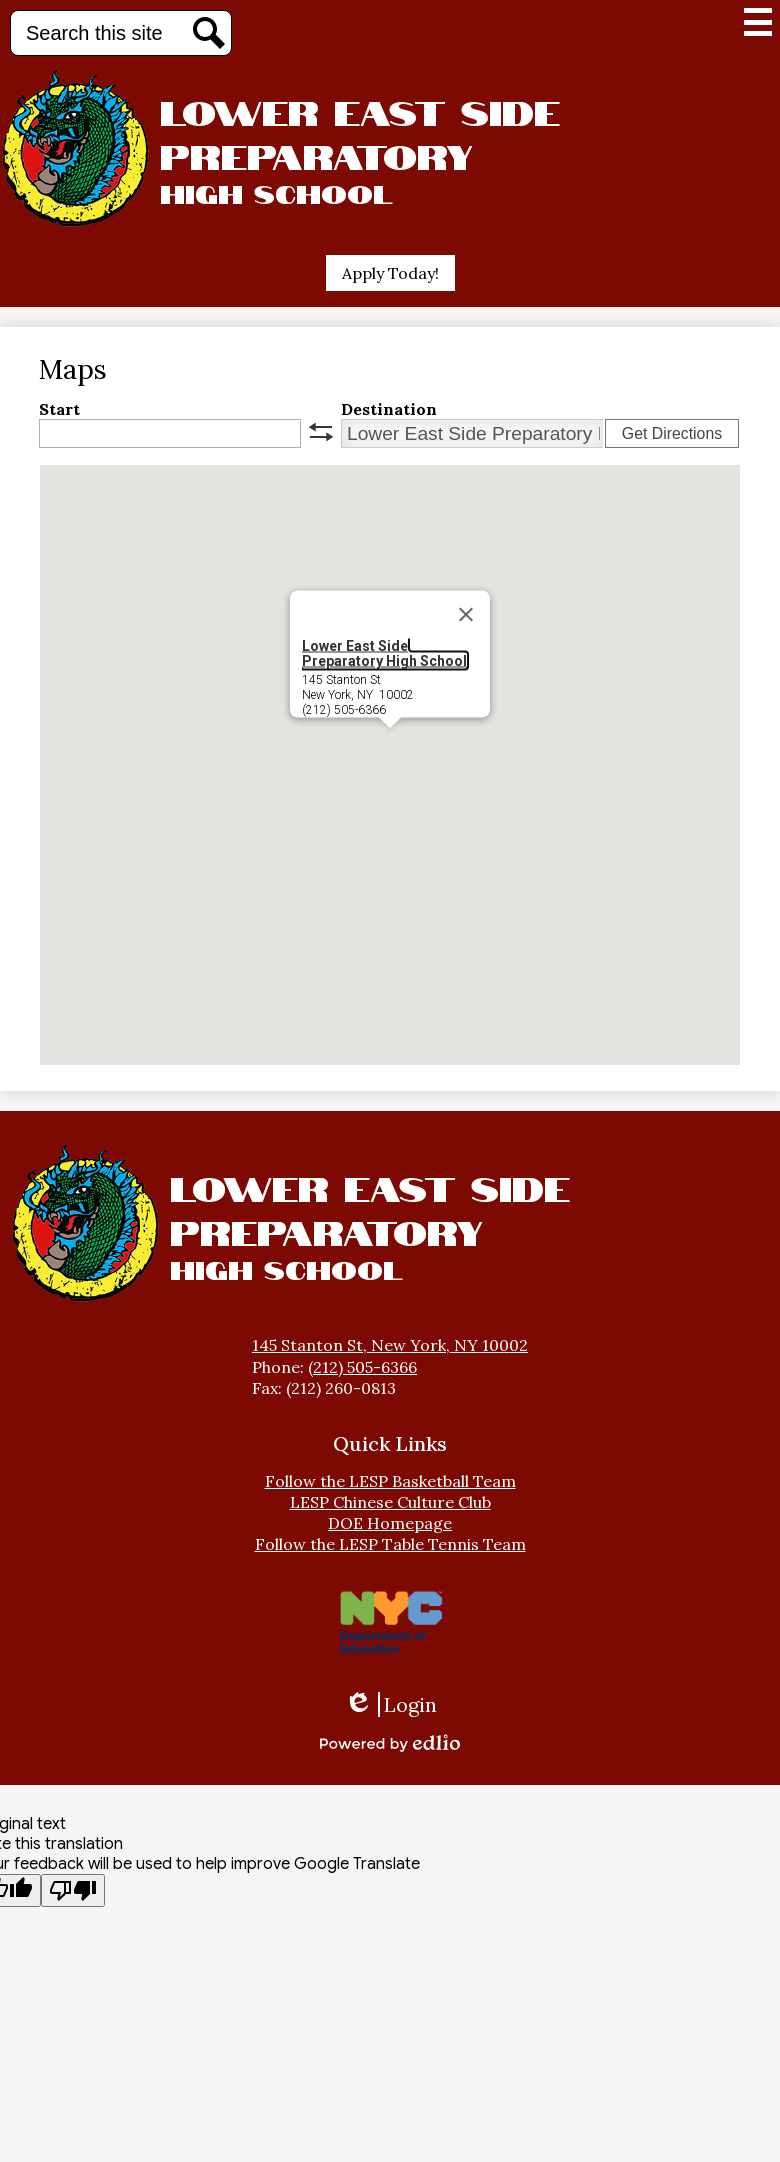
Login (390, 1704)
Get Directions (672, 433)
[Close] (466, 615)
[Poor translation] (73, 1890)
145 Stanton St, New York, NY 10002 (390, 1345)
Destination (389, 409)
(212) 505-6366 (362, 1367)
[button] (390, 746)
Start (59, 409)
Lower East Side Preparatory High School (384, 653)
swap (321, 432)
